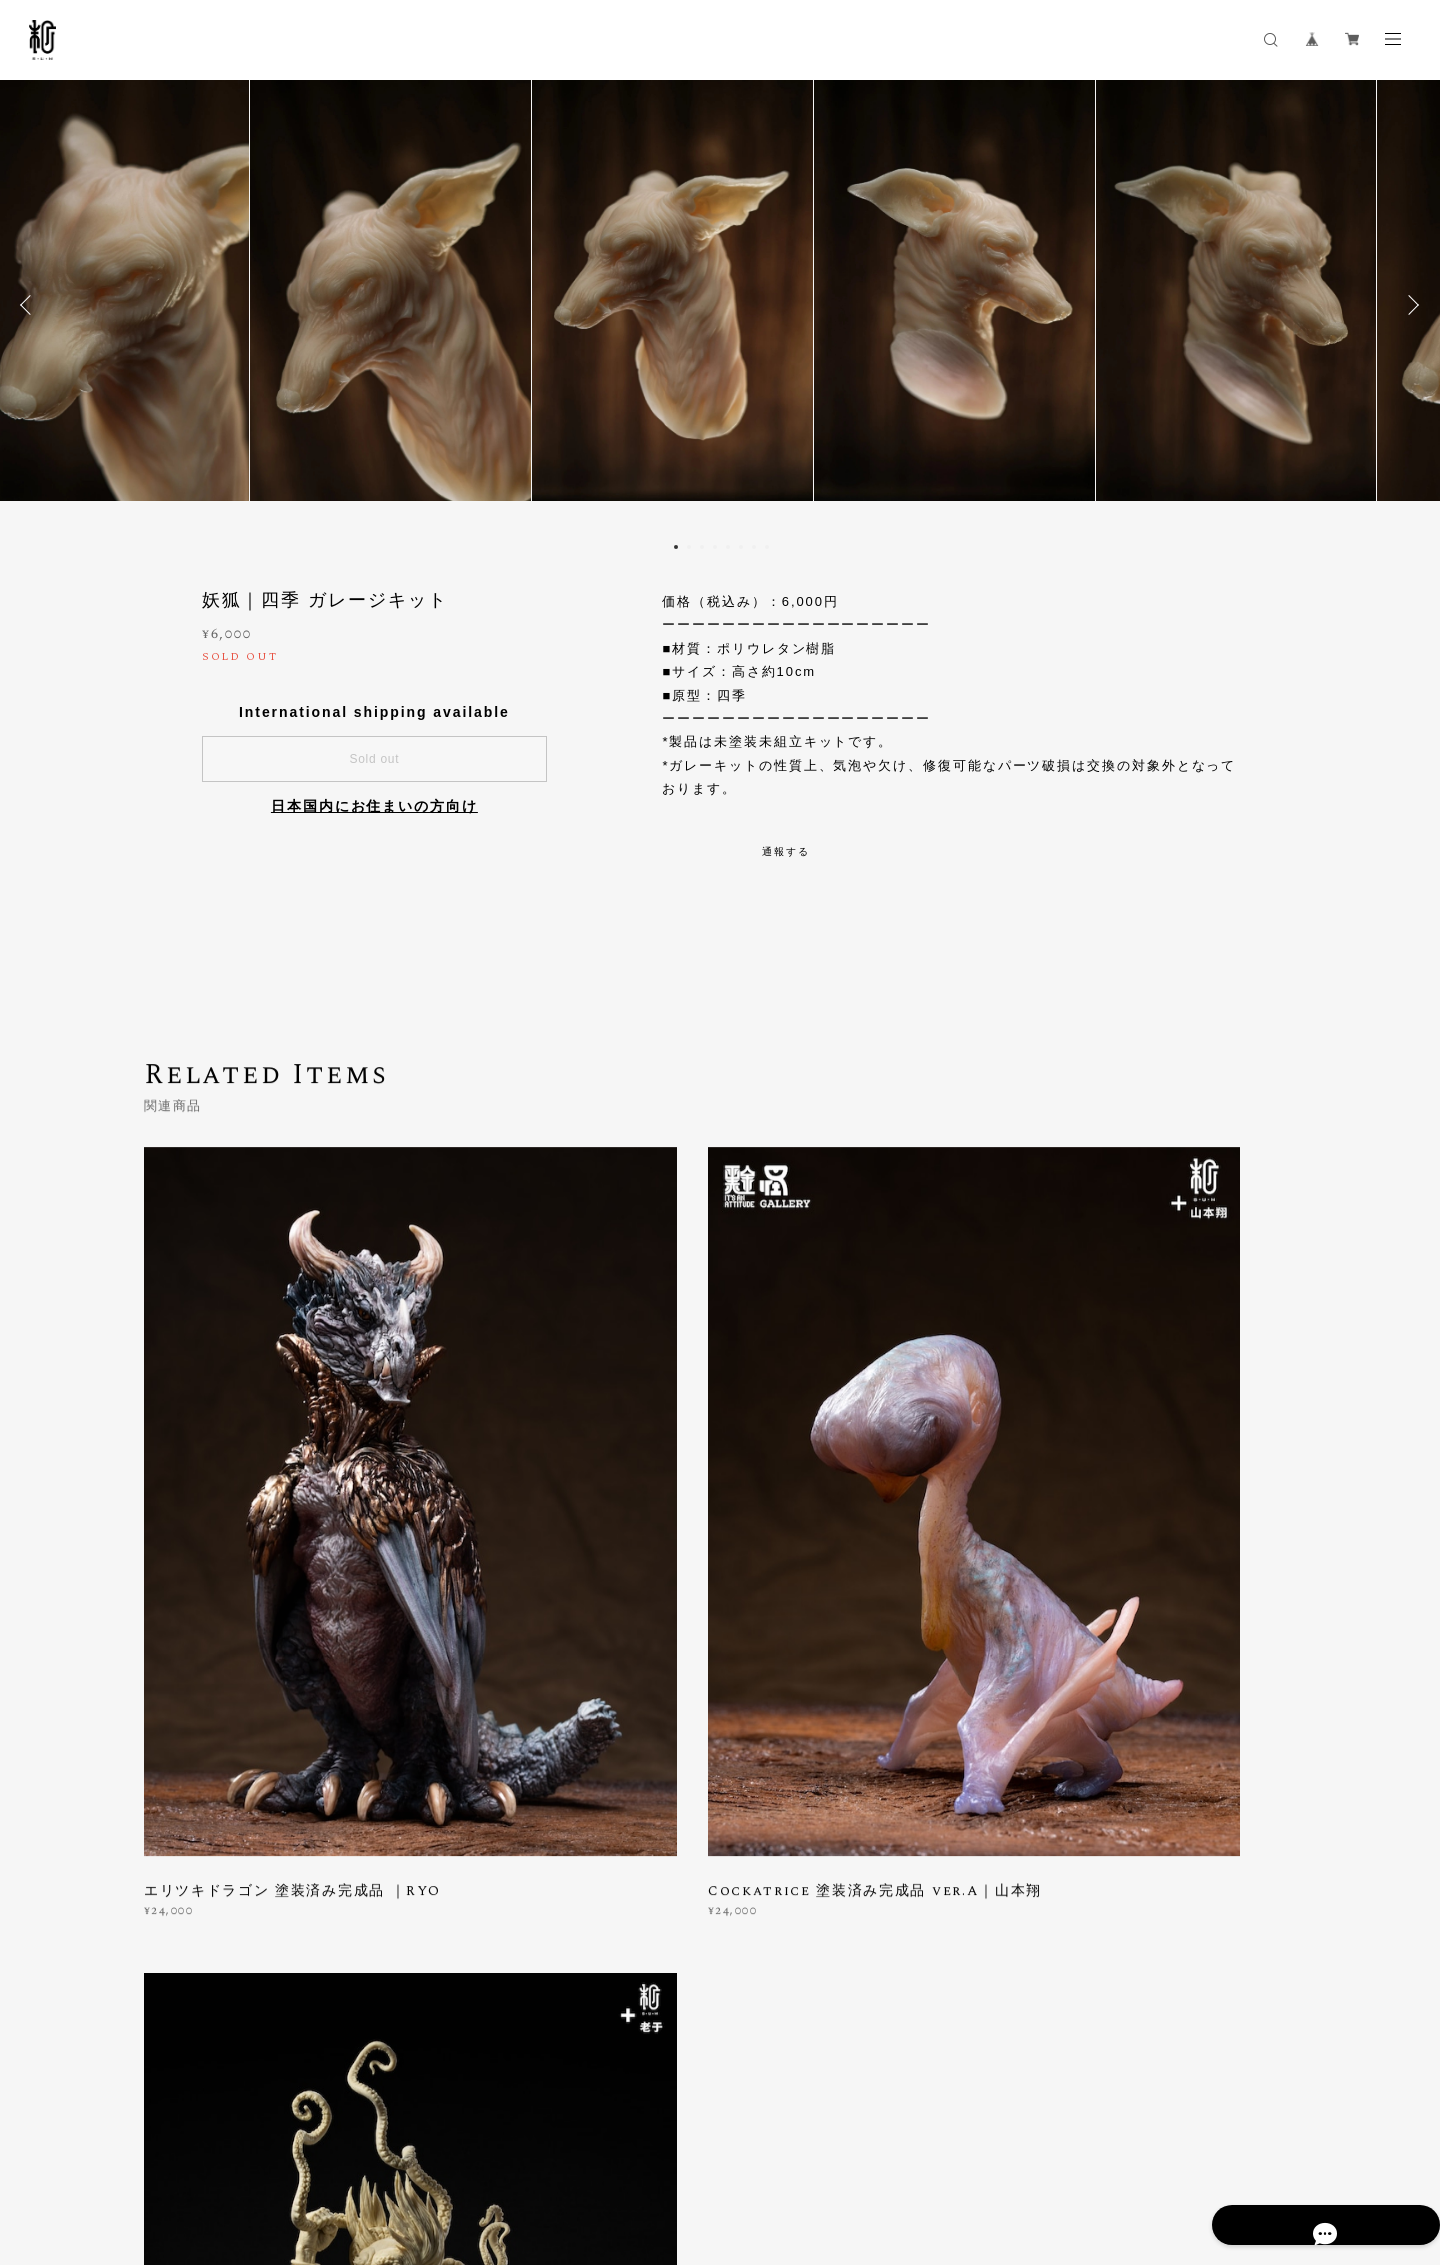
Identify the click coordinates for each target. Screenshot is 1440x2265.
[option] (720, 305)
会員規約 (426, 2152)
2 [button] (689, 547)
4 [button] (715, 547)
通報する (786, 851)
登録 (1122, 1889)
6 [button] (741, 547)
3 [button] (702, 547)
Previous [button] (30, 305)
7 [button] (754, 547)
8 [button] (767, 547)
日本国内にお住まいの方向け (374, 806)
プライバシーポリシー (171, 2152)
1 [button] (676, 547)
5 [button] (728, 547)
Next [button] (1410, 305)
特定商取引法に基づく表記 (323, 2152)
